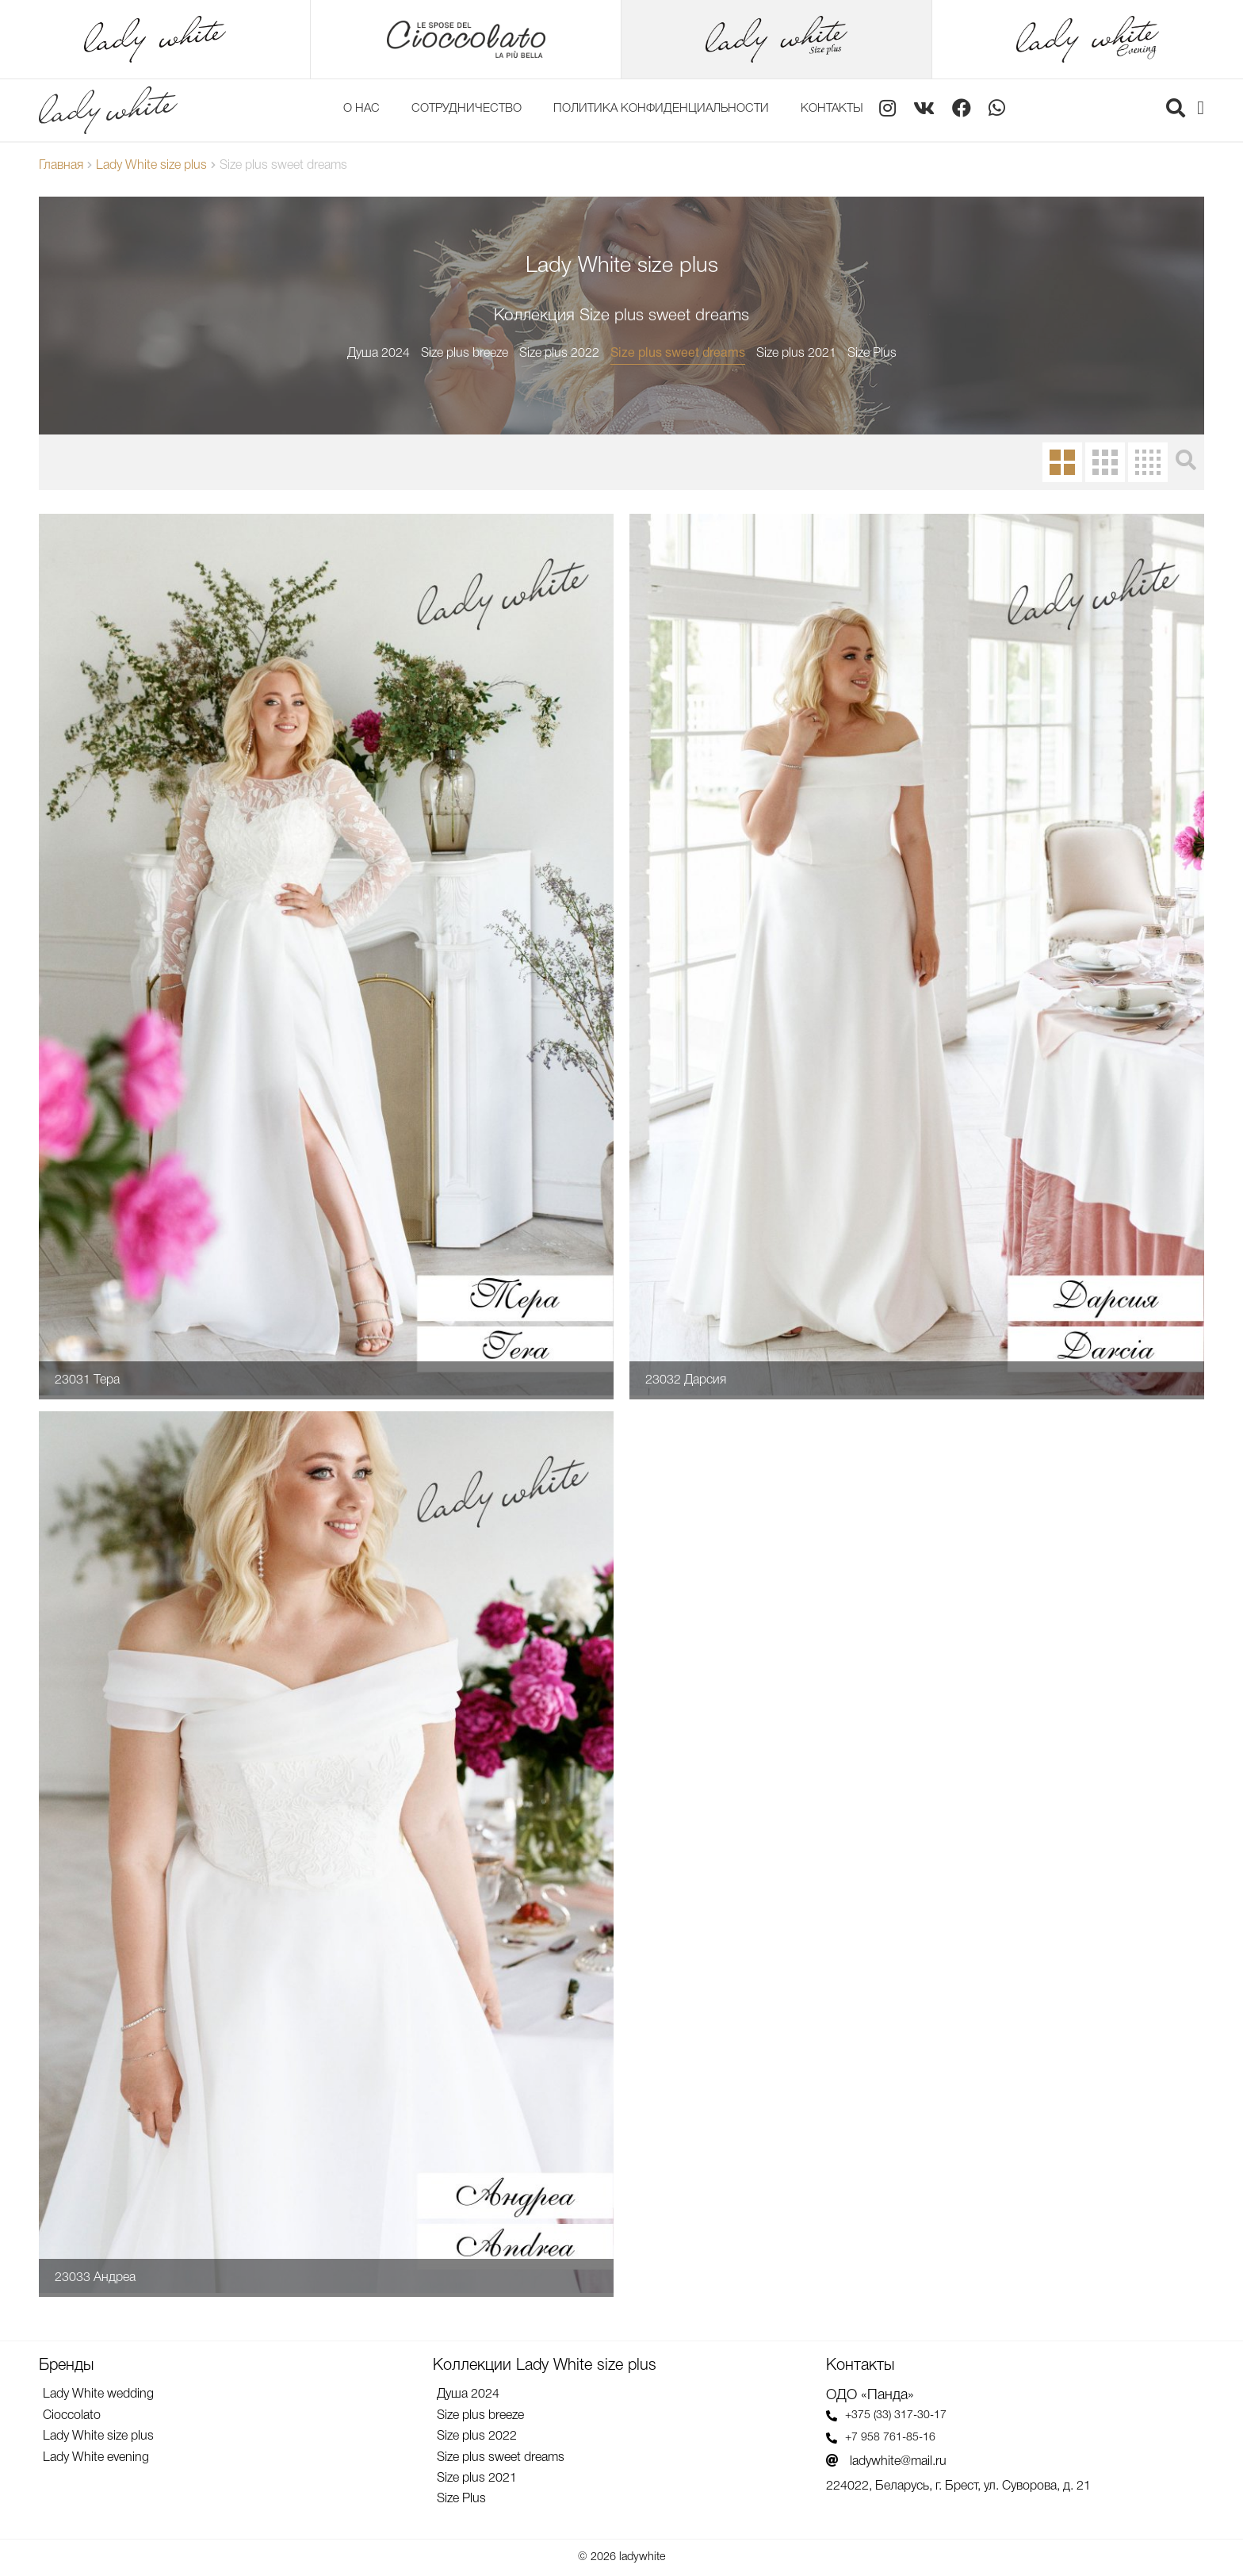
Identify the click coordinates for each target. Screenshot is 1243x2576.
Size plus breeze (464, 353)
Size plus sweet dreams (677, 353)
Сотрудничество (466, 108)
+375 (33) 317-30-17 (886, 2415)
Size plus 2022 (559, 353)
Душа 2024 (378, 353)
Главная (61, 165)
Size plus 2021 (796, 353)
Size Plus (872, 353)
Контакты (832, 108)
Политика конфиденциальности (661, 108)
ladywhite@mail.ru (886, 2460)
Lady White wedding (98, 2394)
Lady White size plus (151, 165)
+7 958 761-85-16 (880, 2438)
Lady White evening (96, 2457)
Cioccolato (72, 2415)
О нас (361, 108)
